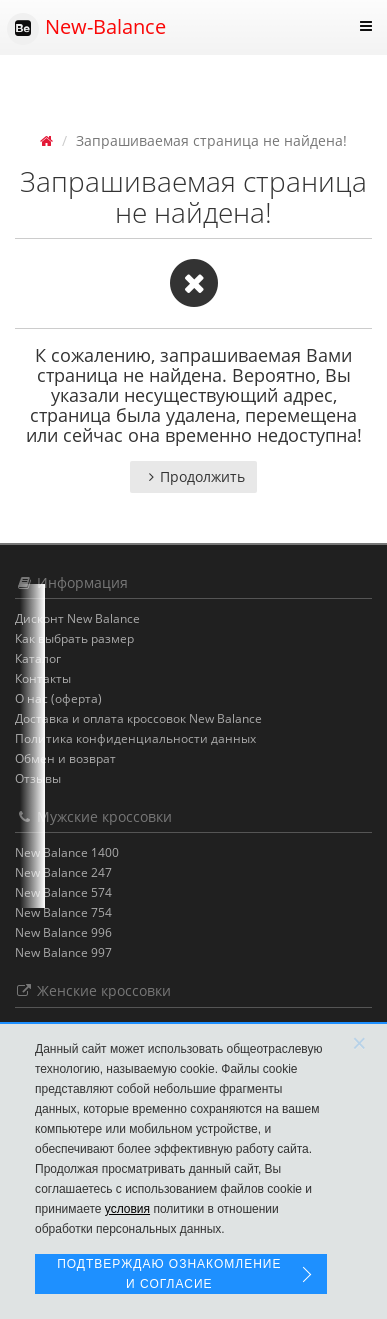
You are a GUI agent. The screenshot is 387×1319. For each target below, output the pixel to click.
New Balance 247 (63, 872)
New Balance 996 (63, 932)
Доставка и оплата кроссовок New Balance (138, 718)
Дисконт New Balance (77, 618)
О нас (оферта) (58, 698)
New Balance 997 (63, 952)
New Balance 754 (63, 912)
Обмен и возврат (65, 758)
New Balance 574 (63, 892)
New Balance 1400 (67, 852)
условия (127, 1209)
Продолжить (193, 476)
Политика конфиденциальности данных (135, 738)
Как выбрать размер (74, 638)
